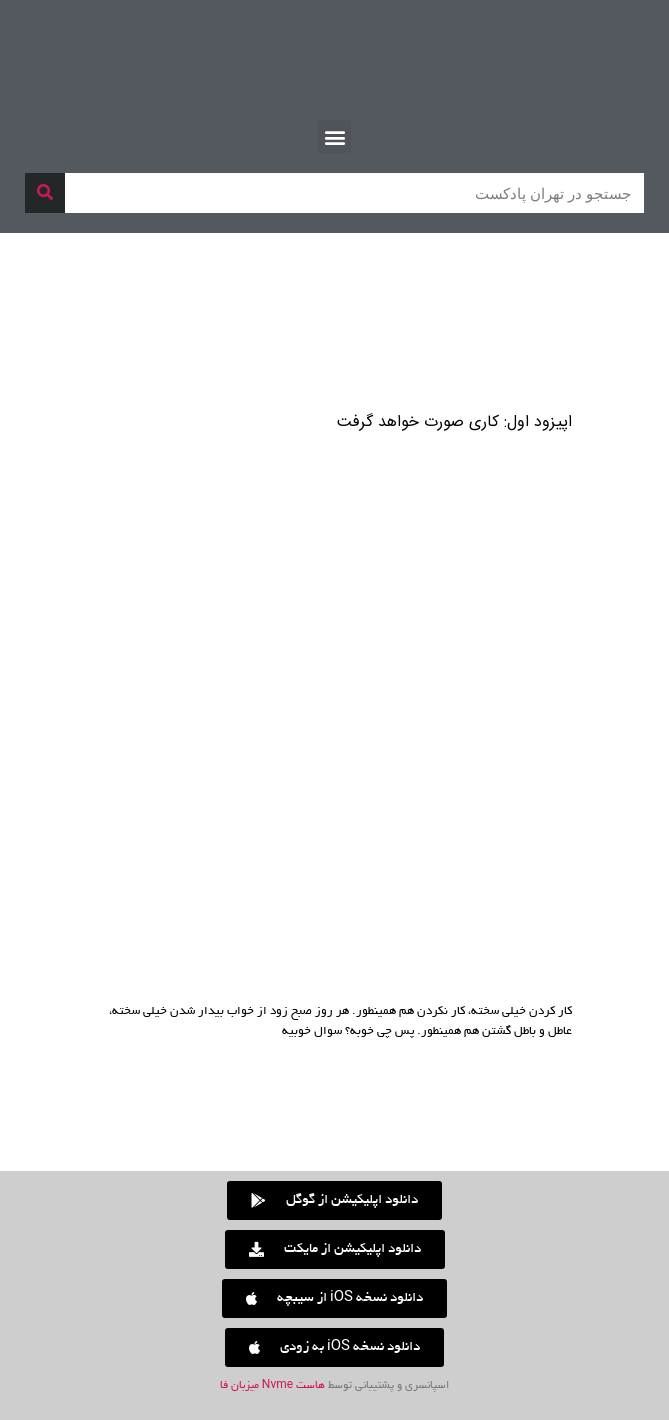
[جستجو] (45, 193)
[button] (334, 136)
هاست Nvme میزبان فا (272, 1386)
